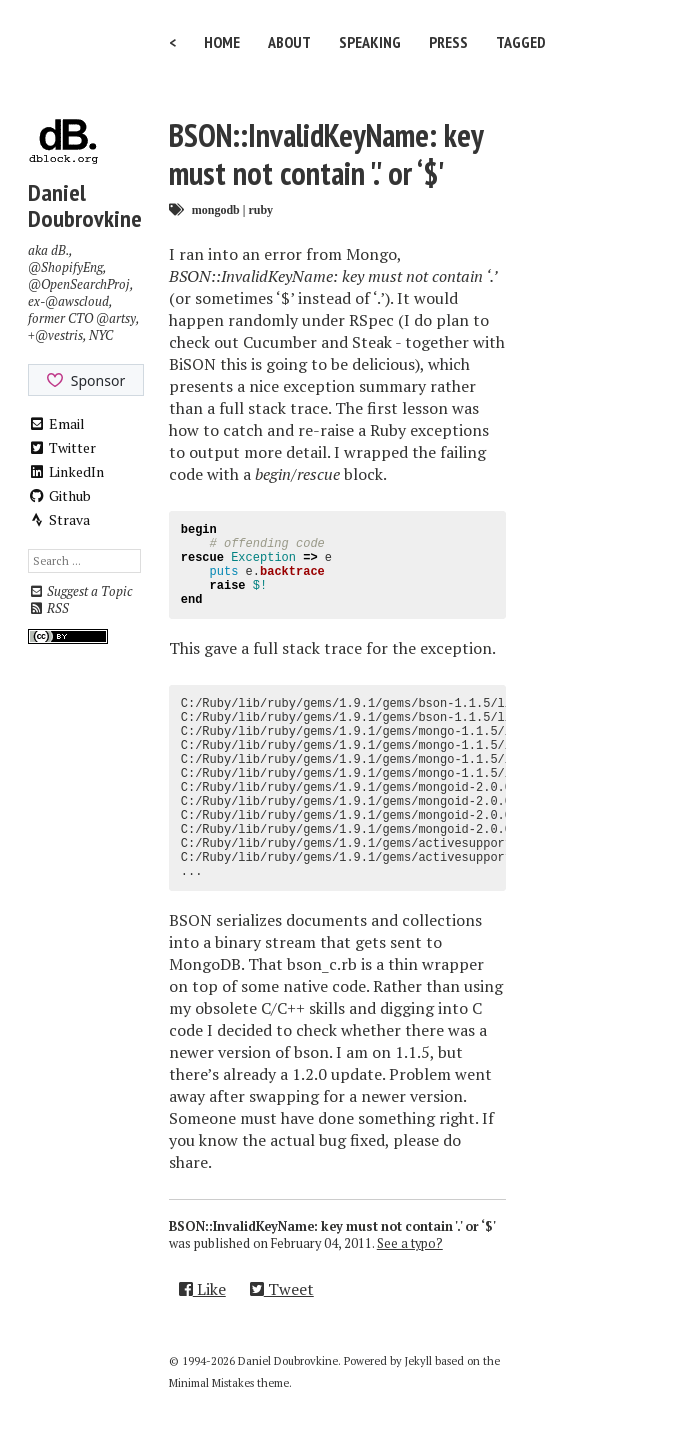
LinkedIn (66, 471)
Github (59, 495)
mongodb (216, 209)
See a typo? (410, 1243)
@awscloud (77, 301)
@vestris (59, 335)
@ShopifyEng (65, 267)
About (289, 42)
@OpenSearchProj (79, 284)
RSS (48, 608)
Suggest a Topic (80, 591)
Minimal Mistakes (211, 1383)
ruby (260, 209)
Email (56, 423)
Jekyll (418, 1361)
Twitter (62, 447)
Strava (59, 519)
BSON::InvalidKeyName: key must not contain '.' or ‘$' (326, 154)
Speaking (370, 42)
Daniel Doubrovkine (85, 205)
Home (222, 42)
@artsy (116, 318)
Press (448, 42)
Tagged (521, 42)
